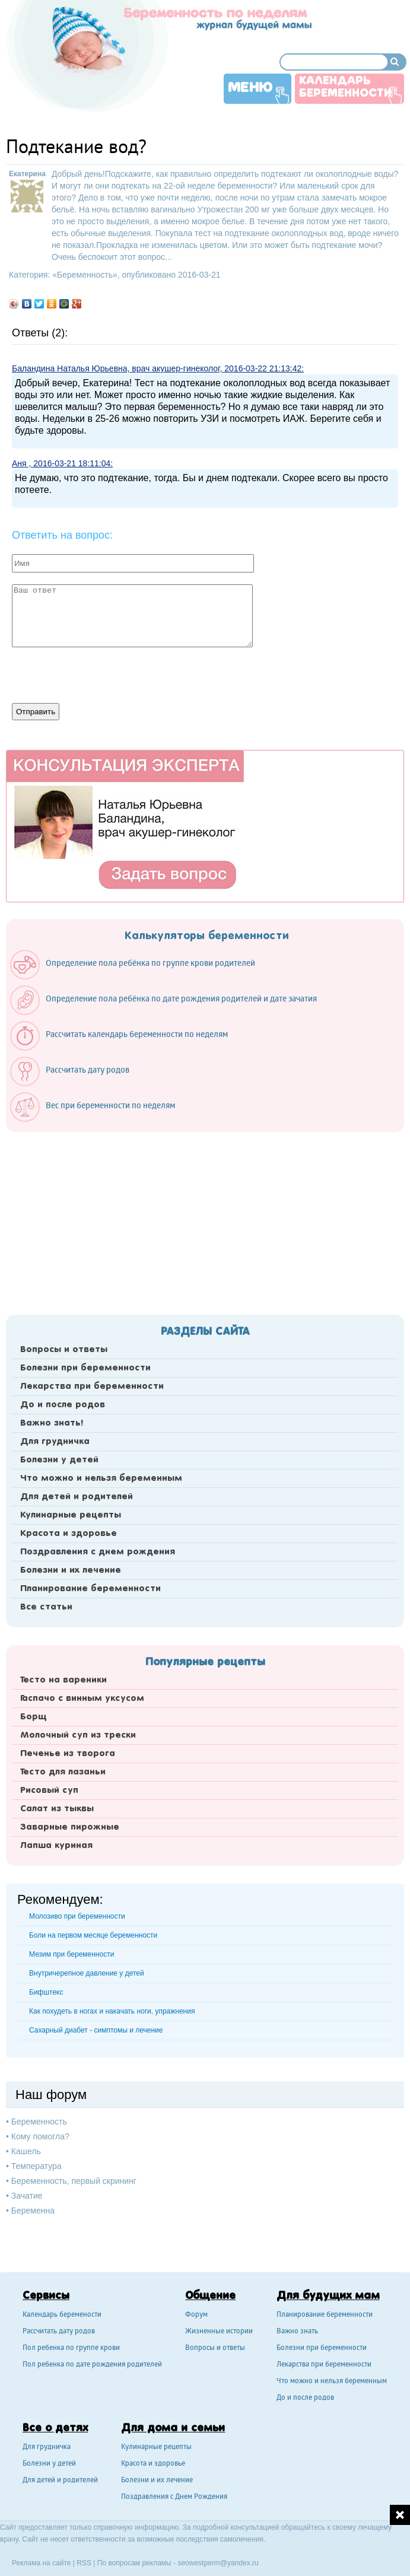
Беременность (85, 274)
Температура (36, 2166)
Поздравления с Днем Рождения (174, 2497)
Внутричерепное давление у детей (86, 1973)
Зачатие (27, 2195)
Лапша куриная (56, 1846)
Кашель (26, 2151)
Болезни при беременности (85, 1368)
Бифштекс (46, 1992)
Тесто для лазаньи (63, 1772)
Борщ (33, 1717)
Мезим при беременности (71, 1954)
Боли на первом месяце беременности (93, 1935)
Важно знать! (51, 1423)
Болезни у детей (59, 1460)
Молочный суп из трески (78, 1735)
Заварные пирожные (69, 1827)
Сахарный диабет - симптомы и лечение (96, 2030)
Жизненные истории (219, 2331)
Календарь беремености (62, 2315)
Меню (250, 88)
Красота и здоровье (68, 1533)
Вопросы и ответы (63, 1350)
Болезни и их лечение (70, 1570)
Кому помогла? (40, 2136)
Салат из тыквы (57, 1809)
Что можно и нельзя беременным (101, 1478)
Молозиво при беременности (77, 1916)
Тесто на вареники (63, 1680)
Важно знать (297, 2331)
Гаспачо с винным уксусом (82, 1698)
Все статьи (46, 1607)
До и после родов (62, 1405)
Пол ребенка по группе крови (71, 2348)
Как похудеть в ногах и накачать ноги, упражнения (112, 2011)
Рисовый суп (49, 1790)
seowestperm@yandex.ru (217, 2563)
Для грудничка (55, 1442)
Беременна (33, 2210)
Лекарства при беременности (92, 1386)
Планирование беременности (90, 1589)
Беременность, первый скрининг (73, 2181)
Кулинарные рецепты (70, 1515)
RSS (84, 2563)
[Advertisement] (205, 1220)
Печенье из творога (67, 1754)
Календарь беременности (345, 87)
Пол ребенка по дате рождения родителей (92, 2365)
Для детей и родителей (76, 1497)
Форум (196, 2315)
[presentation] (102, 674)
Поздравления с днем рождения (97, 1552)
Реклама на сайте (41, 2563)
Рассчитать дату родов (59, 2331)
